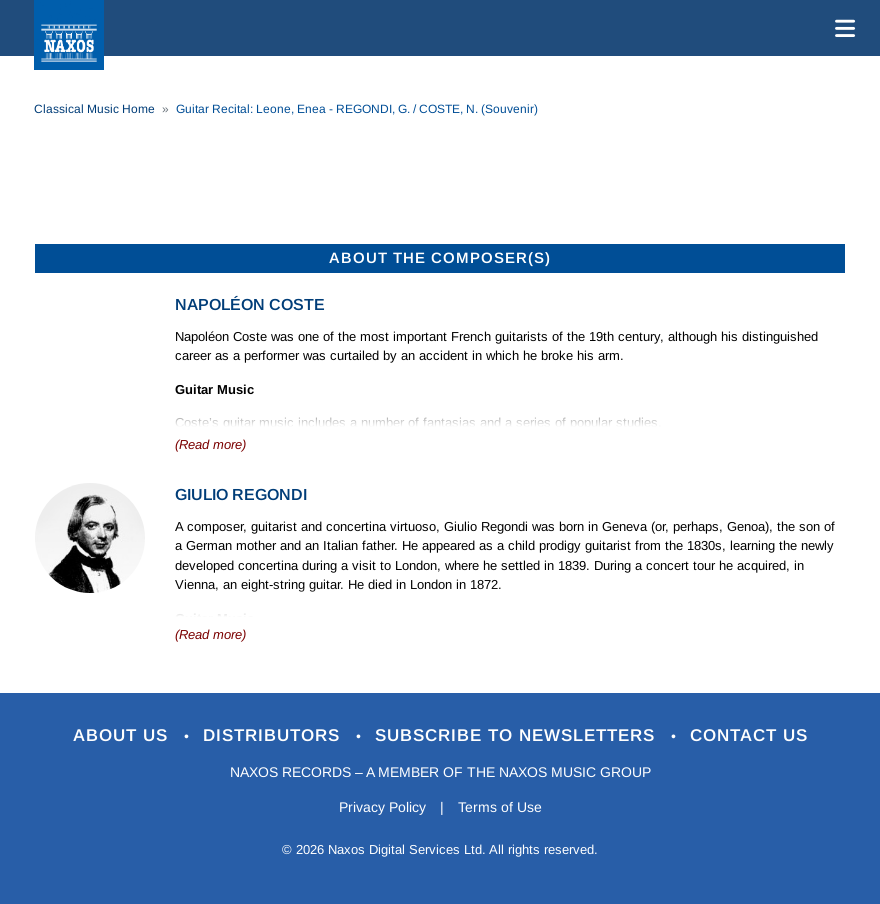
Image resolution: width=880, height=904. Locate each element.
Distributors (274, 735)
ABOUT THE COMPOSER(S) (440, 257)
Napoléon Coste (250, 304)
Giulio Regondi (241, 494)
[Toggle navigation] (841, 28)
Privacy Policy (382, 807)
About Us (123, 735)
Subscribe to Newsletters (518, 735)
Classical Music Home (94, 109)
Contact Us (749, 735)
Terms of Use (500, 807)
